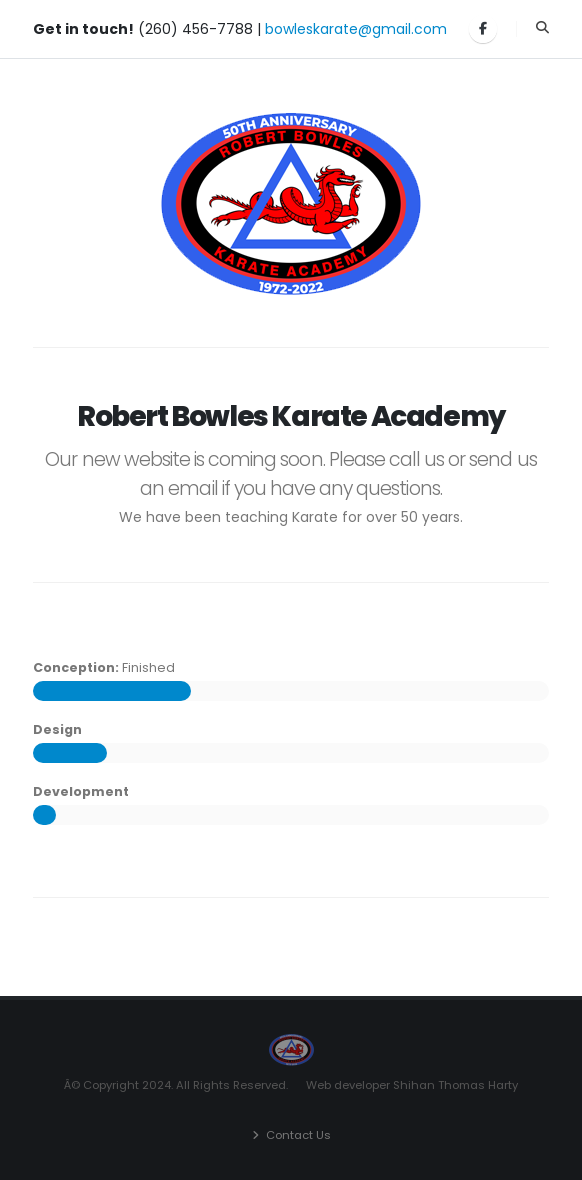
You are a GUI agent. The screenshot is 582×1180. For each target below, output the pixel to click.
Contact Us (298, 1135)
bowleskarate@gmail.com (356, 29)
